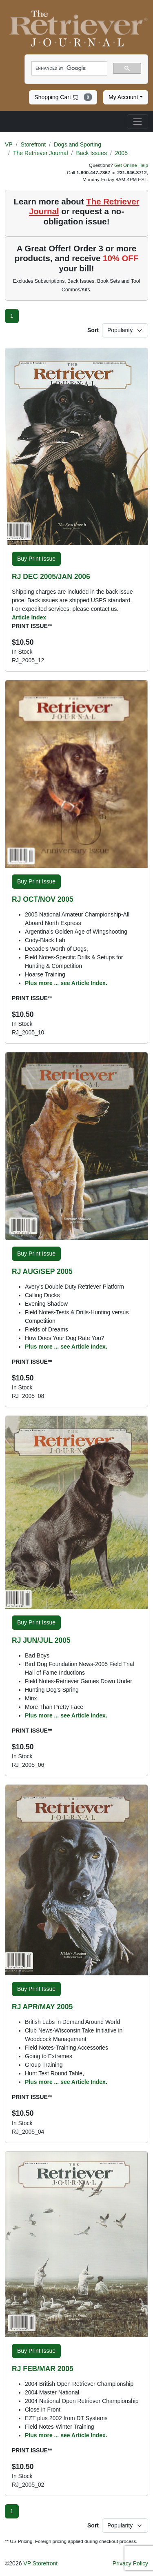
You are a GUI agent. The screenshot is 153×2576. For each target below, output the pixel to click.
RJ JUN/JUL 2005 (41, 1640)
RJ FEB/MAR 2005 (42, 2369)
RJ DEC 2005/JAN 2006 (51, 576)
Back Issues (91, 153)
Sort (93, 330)
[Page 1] (12, 316)
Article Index (29, 617)
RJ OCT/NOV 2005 (42, 899)
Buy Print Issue (36, 558)
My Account (123, 97)
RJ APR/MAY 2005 (42, 2007)
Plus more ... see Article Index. (66, 983)
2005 (121, 153)
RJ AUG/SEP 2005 (42, 1271)
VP (9, 144)
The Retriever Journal (40, 153)
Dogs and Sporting (77, 144)
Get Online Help (131, 165)
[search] (68, 68)
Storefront (33, 144)
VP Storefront (40, 2563)
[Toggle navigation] (137, 121)
